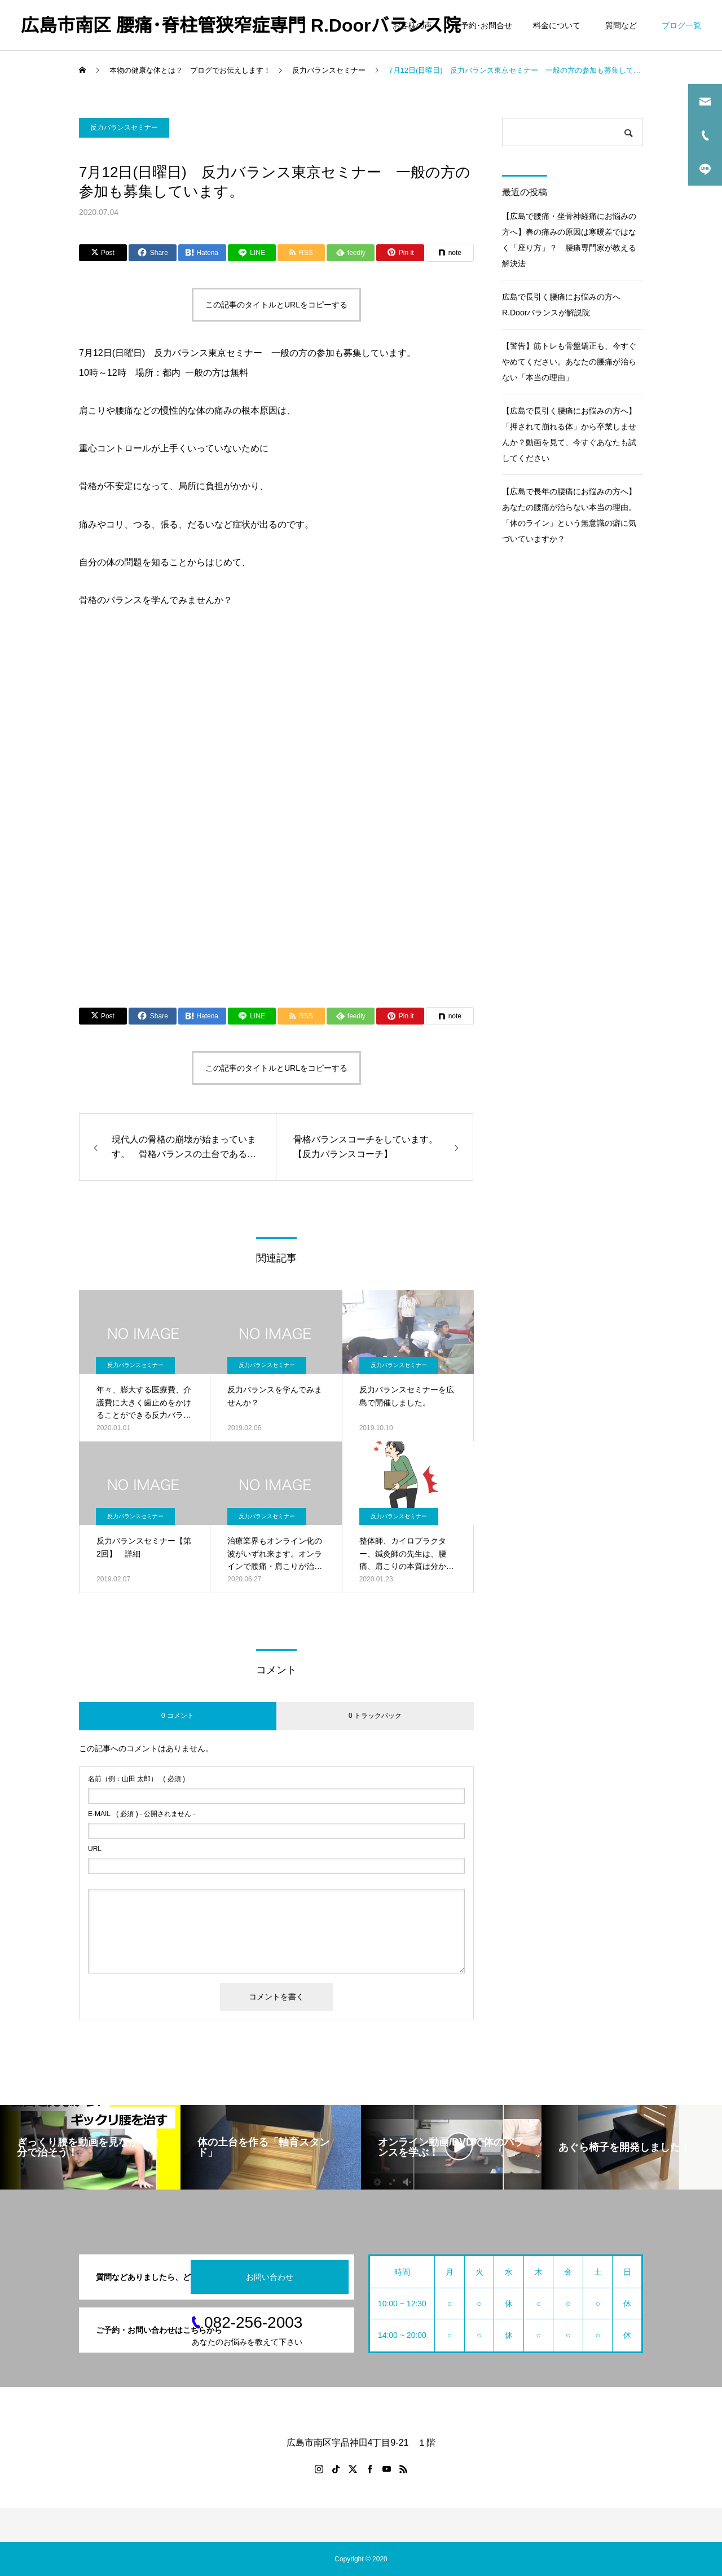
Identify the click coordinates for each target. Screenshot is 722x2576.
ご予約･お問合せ (482, 25)
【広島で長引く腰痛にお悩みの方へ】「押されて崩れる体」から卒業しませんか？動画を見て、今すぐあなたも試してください (569, 434)
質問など (623, 25)
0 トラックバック (375, 1716)
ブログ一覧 (681, 25)
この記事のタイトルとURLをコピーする (276, 304)
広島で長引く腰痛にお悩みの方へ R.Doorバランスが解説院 (565, 304)
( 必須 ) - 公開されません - (142, 1813)
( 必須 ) (136, 1778)
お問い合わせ (269, 2277)
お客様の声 (412, 25)
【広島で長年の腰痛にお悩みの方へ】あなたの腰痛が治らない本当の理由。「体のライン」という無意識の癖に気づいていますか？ (569, 515)
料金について (556, 25)
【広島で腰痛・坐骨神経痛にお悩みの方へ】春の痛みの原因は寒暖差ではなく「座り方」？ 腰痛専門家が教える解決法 (569, 240)
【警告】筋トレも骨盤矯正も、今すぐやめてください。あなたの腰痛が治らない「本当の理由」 (569, 361)
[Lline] (252, 252)
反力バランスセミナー (124, 127)
